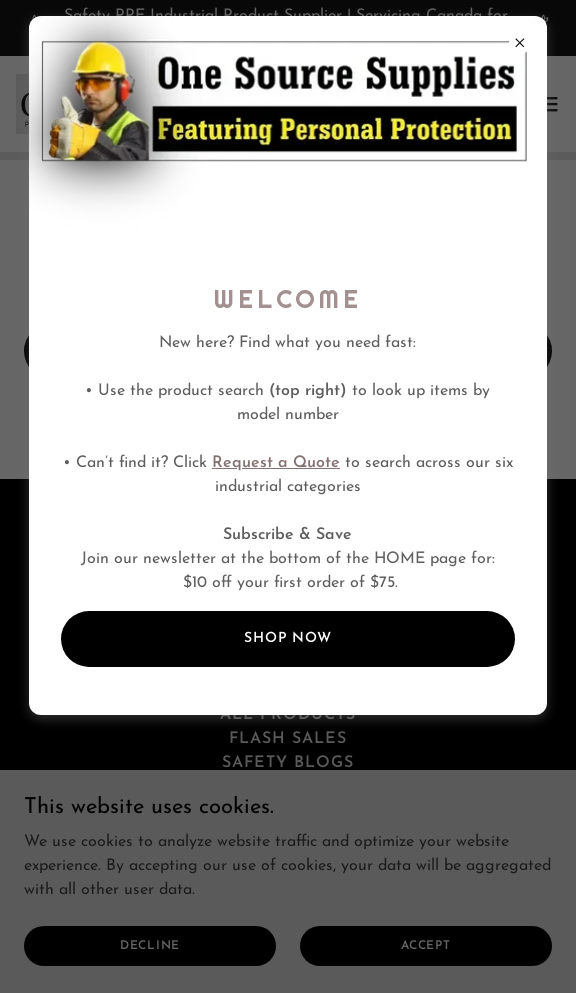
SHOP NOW (288, 638)
